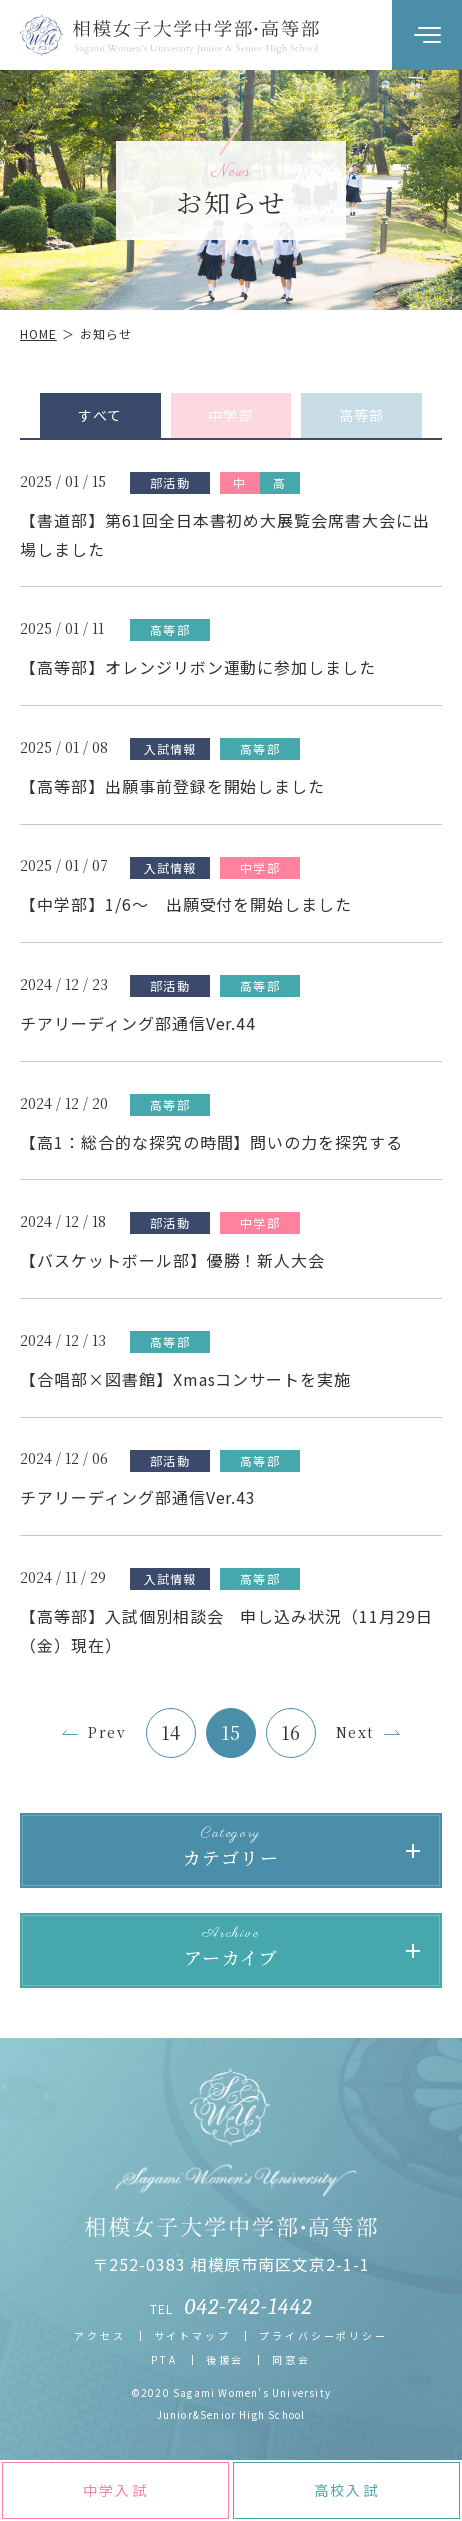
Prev (107, 1732)
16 (291, 1732)
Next (355, 1732)
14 (171, 1732)
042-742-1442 (249, 2307)
